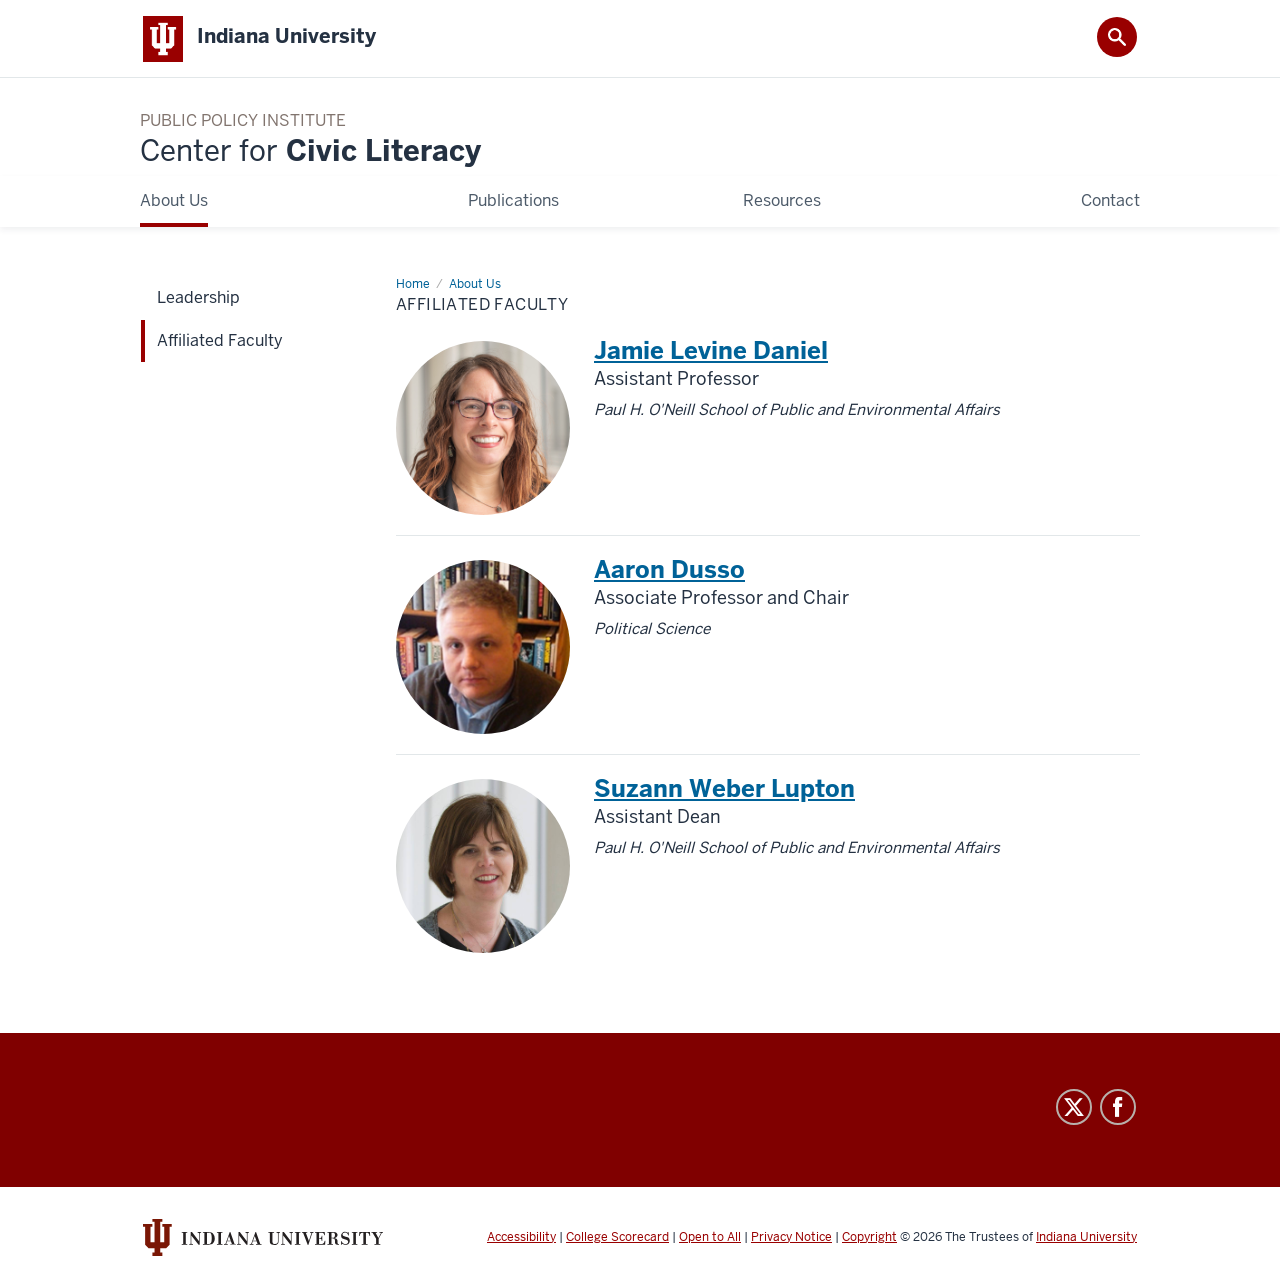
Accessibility (521, 1238)
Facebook (1118, 1108)
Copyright (869, 1238)
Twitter (1074, 1108)
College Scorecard (617, 1238)
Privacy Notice (791, 1238)
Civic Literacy (310, 152)
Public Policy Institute (243, 122)
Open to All (710, 1238)
